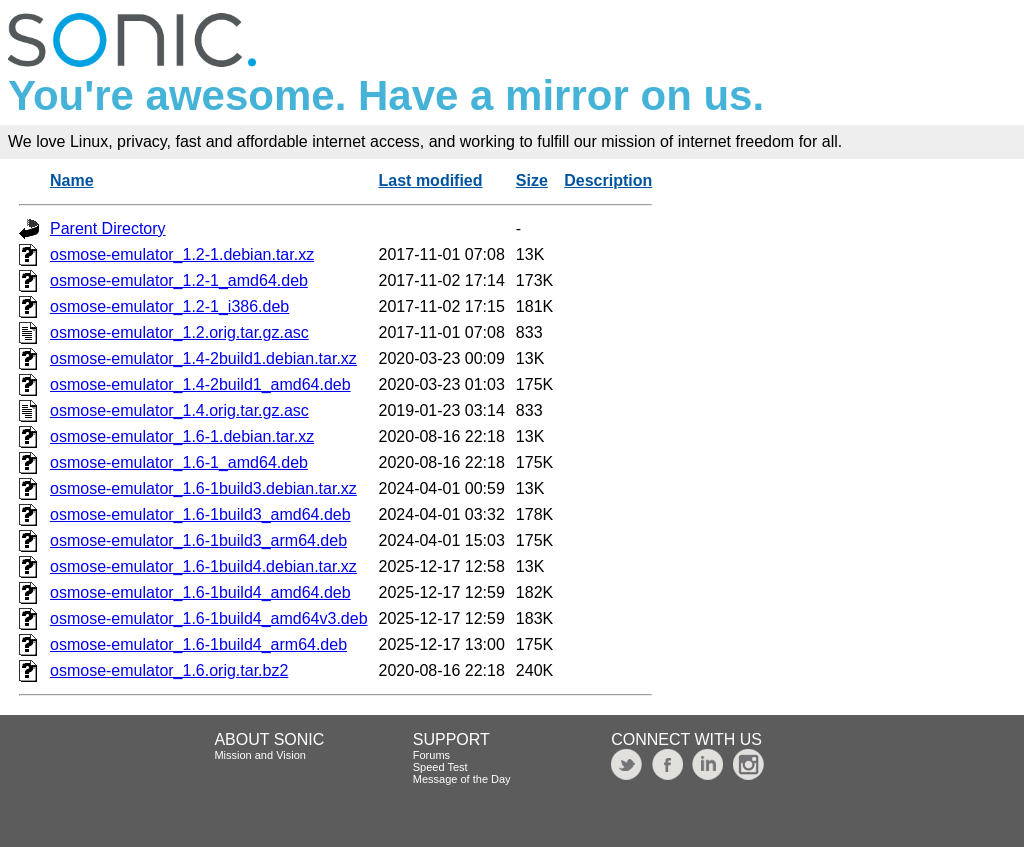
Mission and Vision (260, 755)
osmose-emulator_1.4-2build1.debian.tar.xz (203, 358)
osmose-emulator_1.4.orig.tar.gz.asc (179, 410)
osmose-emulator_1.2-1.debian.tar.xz (182, 254)
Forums (431, 755)
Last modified (431, 180)
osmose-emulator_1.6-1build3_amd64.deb (200, 514)
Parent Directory (108, 228)
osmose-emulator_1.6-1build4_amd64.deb (200, 592)
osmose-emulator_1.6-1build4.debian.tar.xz (203, 566)
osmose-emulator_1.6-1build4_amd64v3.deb (209, 618)
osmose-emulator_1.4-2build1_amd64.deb (200, 384)
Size (532, 180)
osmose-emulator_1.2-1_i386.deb (169, 306)
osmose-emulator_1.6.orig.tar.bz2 (169, 670)
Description (608, 180)
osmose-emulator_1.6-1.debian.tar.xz (182, 436)
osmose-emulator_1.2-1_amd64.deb (179, 280)
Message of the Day (462, 779)
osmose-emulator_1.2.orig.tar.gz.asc (179, 332)
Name (72, 180)
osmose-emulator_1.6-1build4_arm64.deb (198, 644)
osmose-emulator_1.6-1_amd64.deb (179, 462)
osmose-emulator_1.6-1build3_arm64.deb (198, 540)
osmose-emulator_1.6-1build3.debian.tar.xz (203, 488)
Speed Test (440, 767)
